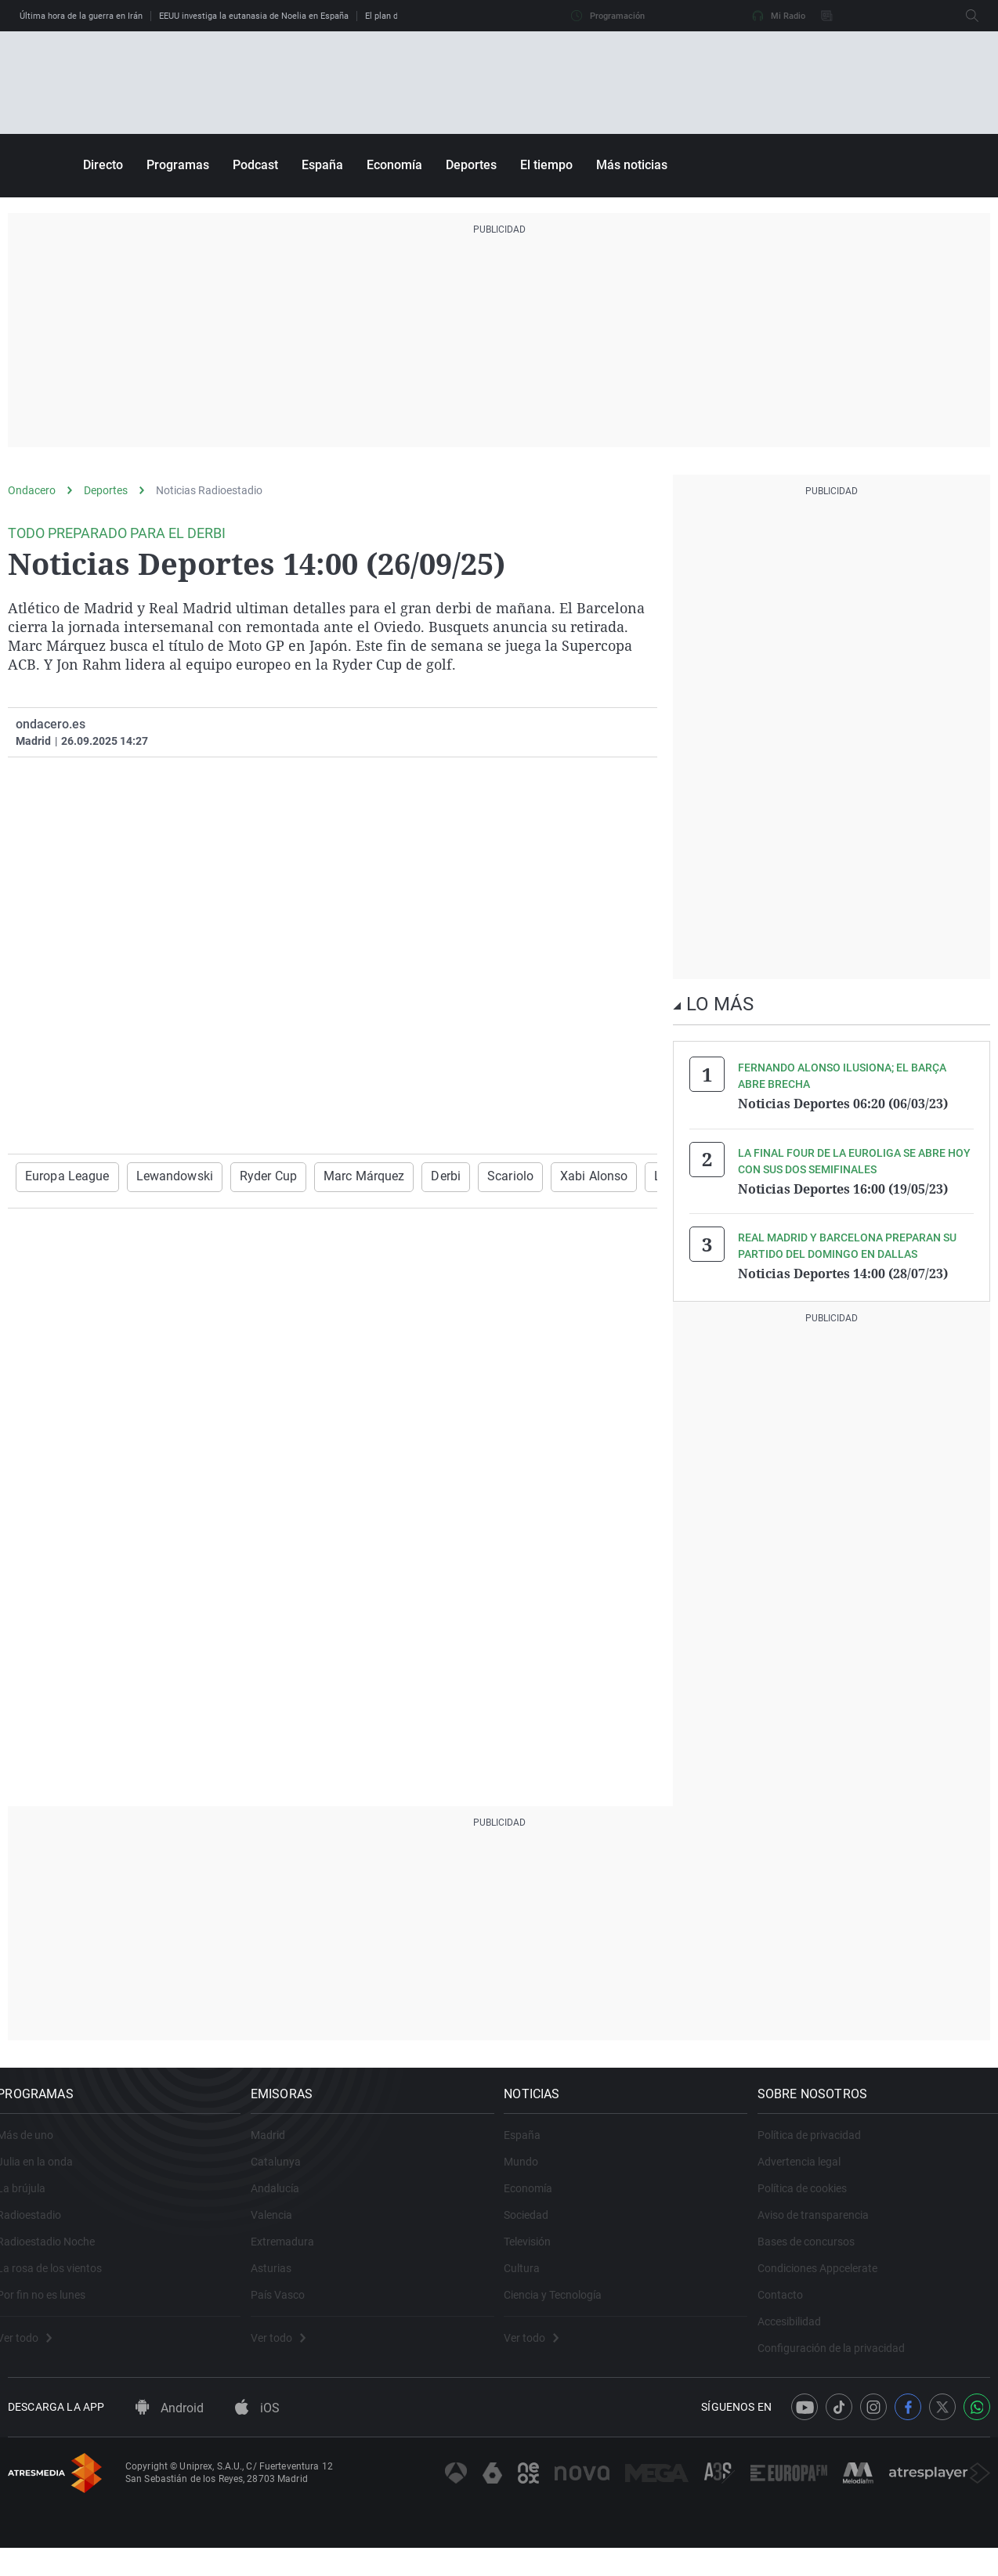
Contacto (791, 2307)
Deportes (471, 164)
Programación (608, 15)
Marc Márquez (335, 1176)
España (322, 164)
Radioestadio (40, 2227)
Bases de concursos (817, 2254)
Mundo (532, 2174)
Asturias (282, 2280)
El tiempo (546, 164)
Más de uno (36, 2147)
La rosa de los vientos (60, 2280)
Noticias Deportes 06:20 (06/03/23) (843, 1103)
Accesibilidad (800, 2334)
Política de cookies (813, 2201)
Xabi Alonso (545, 1176)
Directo (103, 164)
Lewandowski (161, 1176)
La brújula (32, 2201)
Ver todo (35, 2350)
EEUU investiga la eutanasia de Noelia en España (254, 16)
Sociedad (537, 2227)
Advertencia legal (810, 2174)
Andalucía (286, 2201)
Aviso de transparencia (824, 2227)
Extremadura (293, 2254)
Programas (177, 164)
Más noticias (631, 164)
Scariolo (470, 1176)
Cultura (533, 2280)
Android (170, 2437)
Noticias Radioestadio (209, 490)
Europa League (62, 1176)
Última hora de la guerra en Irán (81, 16)
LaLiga (619, 1176)
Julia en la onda (46, 2174)
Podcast (255, 164)
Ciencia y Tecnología (564, 2307)
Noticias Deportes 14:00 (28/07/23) (843, 1271)
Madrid (279, 2147)
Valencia (282, 2227)
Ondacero (32, 490)
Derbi (410, 1176)
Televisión (538, 2254)
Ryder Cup (247, 1176)
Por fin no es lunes (52, 2307)
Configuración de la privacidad (842, 2360)
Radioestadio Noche (57, 2254)
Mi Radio (778, 15)
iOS (257, 2437)
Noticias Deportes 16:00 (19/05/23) (843, 1187)
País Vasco (289, 2307)
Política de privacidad (820, 2147)
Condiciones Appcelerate (828, 2280)
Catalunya (287, 2174)
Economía (394, 164)
